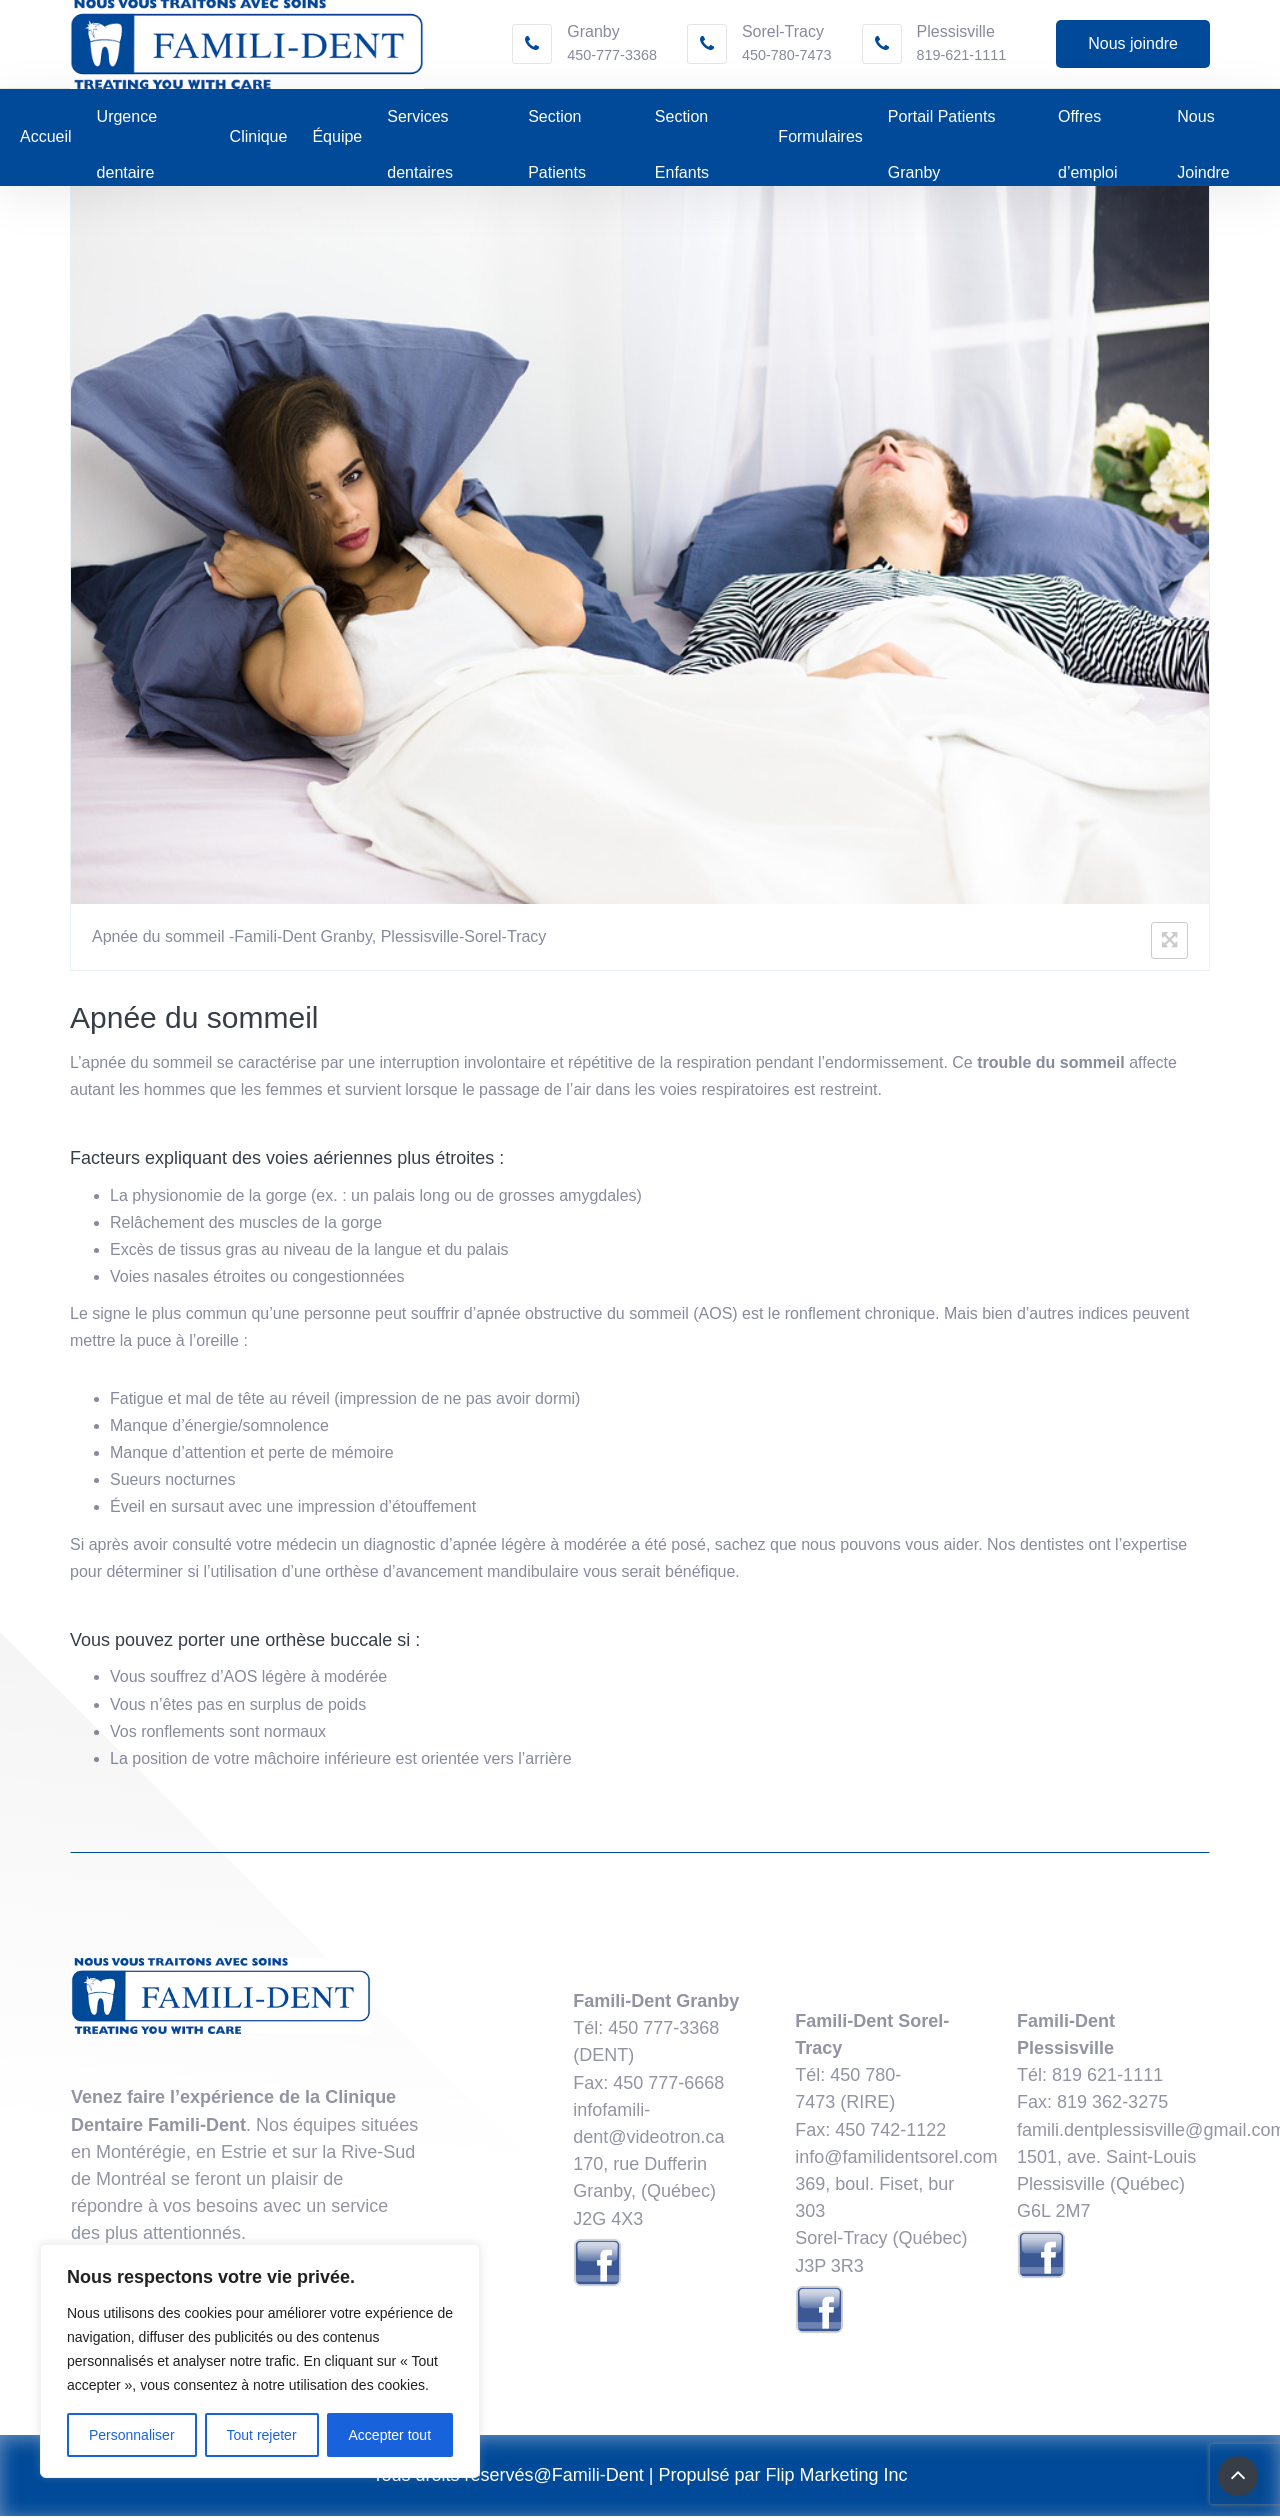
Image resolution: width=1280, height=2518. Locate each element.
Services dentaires (420, 128)
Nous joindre (1133, 44)
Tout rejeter (262, 2435)
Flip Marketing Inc (837, 2477)
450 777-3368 (663, 2030)
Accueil (46, 139)
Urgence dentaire (127, 128)
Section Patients (557, 128)
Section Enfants (682, 128)
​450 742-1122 (890, 2132)
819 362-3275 (1112, 2105)
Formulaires (820, 139)
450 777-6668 (668, 2085)
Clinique (259, 139)
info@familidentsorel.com (896, 2159)
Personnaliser (132, 2435)
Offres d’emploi (1088, 128)
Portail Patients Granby (942, 128)
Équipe (337, 139)
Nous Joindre (1203, 128)
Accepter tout (390, 2435)
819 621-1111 (1107, 2077)
